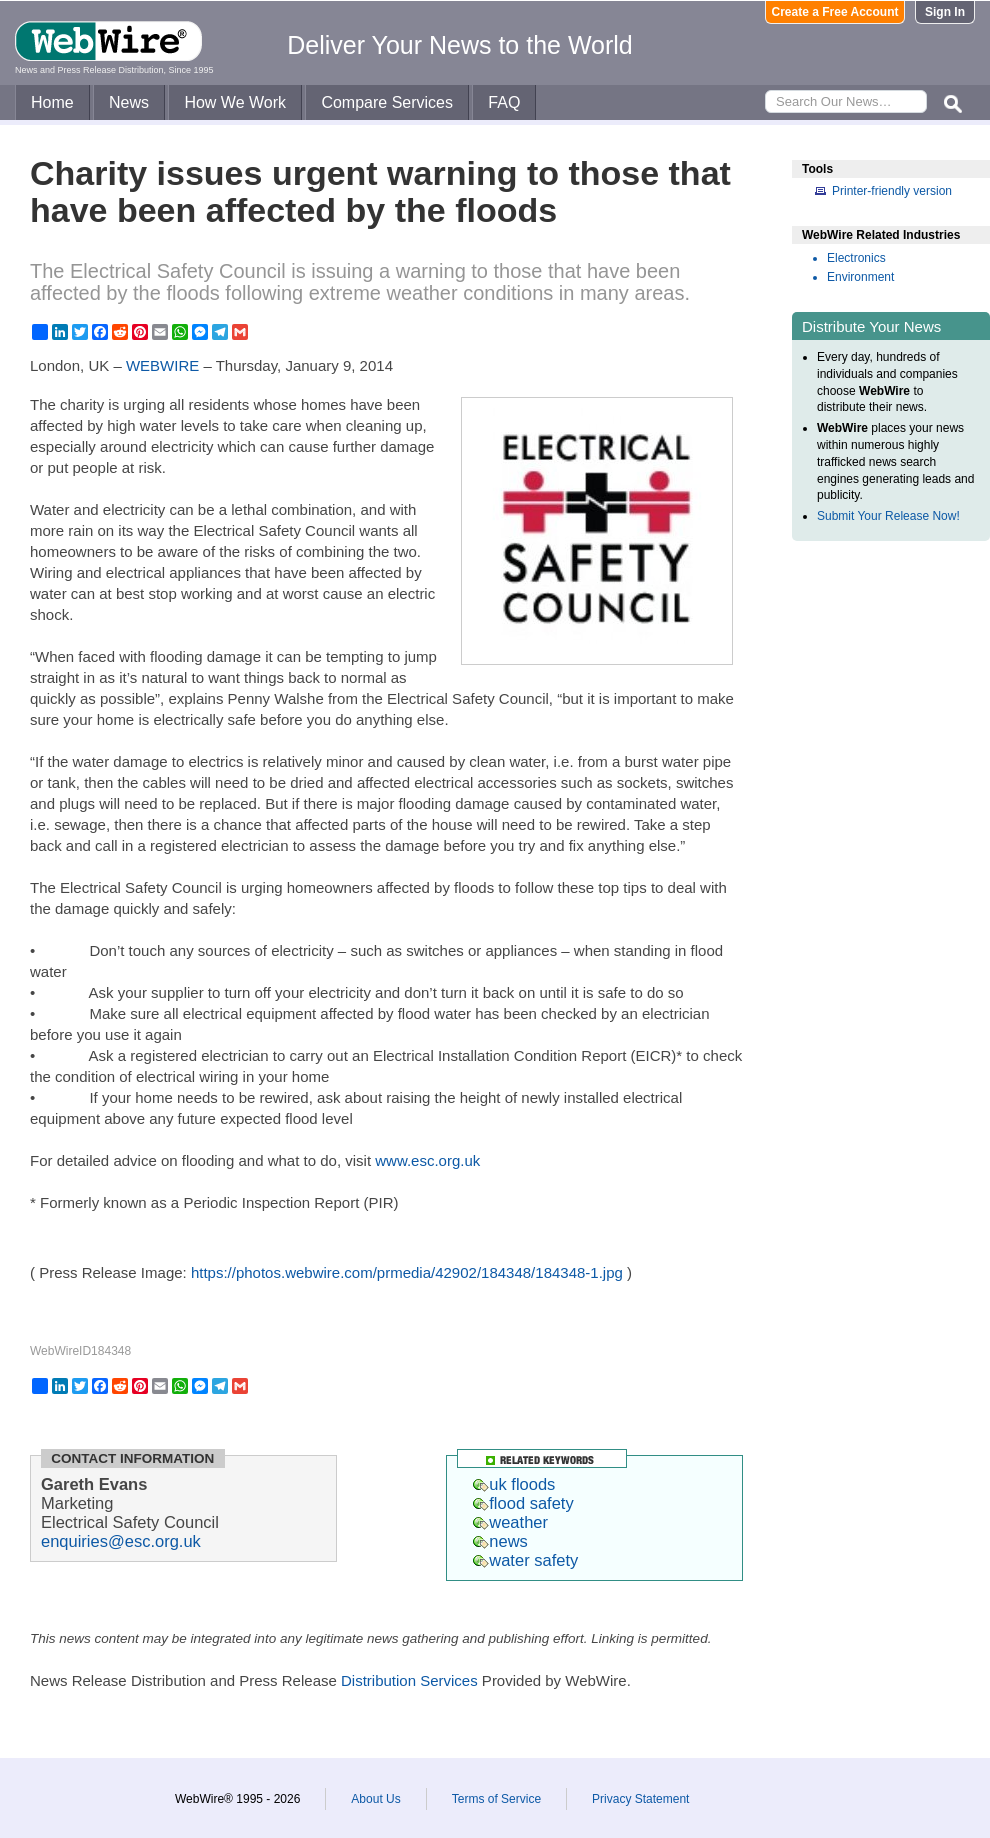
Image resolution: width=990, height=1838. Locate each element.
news (500, 1541)
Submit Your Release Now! (888, 516)
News (129, 102)
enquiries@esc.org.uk (121, 1541)
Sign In (945, 12)
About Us (375, 1799)
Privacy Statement (640, 1799)
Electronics (856, 258)
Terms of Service (496, 1799)
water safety (525, 1560)
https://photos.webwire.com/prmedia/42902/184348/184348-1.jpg (407, 1272)
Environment (860, 277)
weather (510, 1522)
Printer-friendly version (892, 191)
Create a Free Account (835, 12)
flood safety (523, 1503)
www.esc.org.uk (427, 1160)
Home (52, 102)
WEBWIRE (162, 365)
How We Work (235, 102)
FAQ (504, 102)
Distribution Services (409, 1680)
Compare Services (387, 102)
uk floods (514, 1484)
